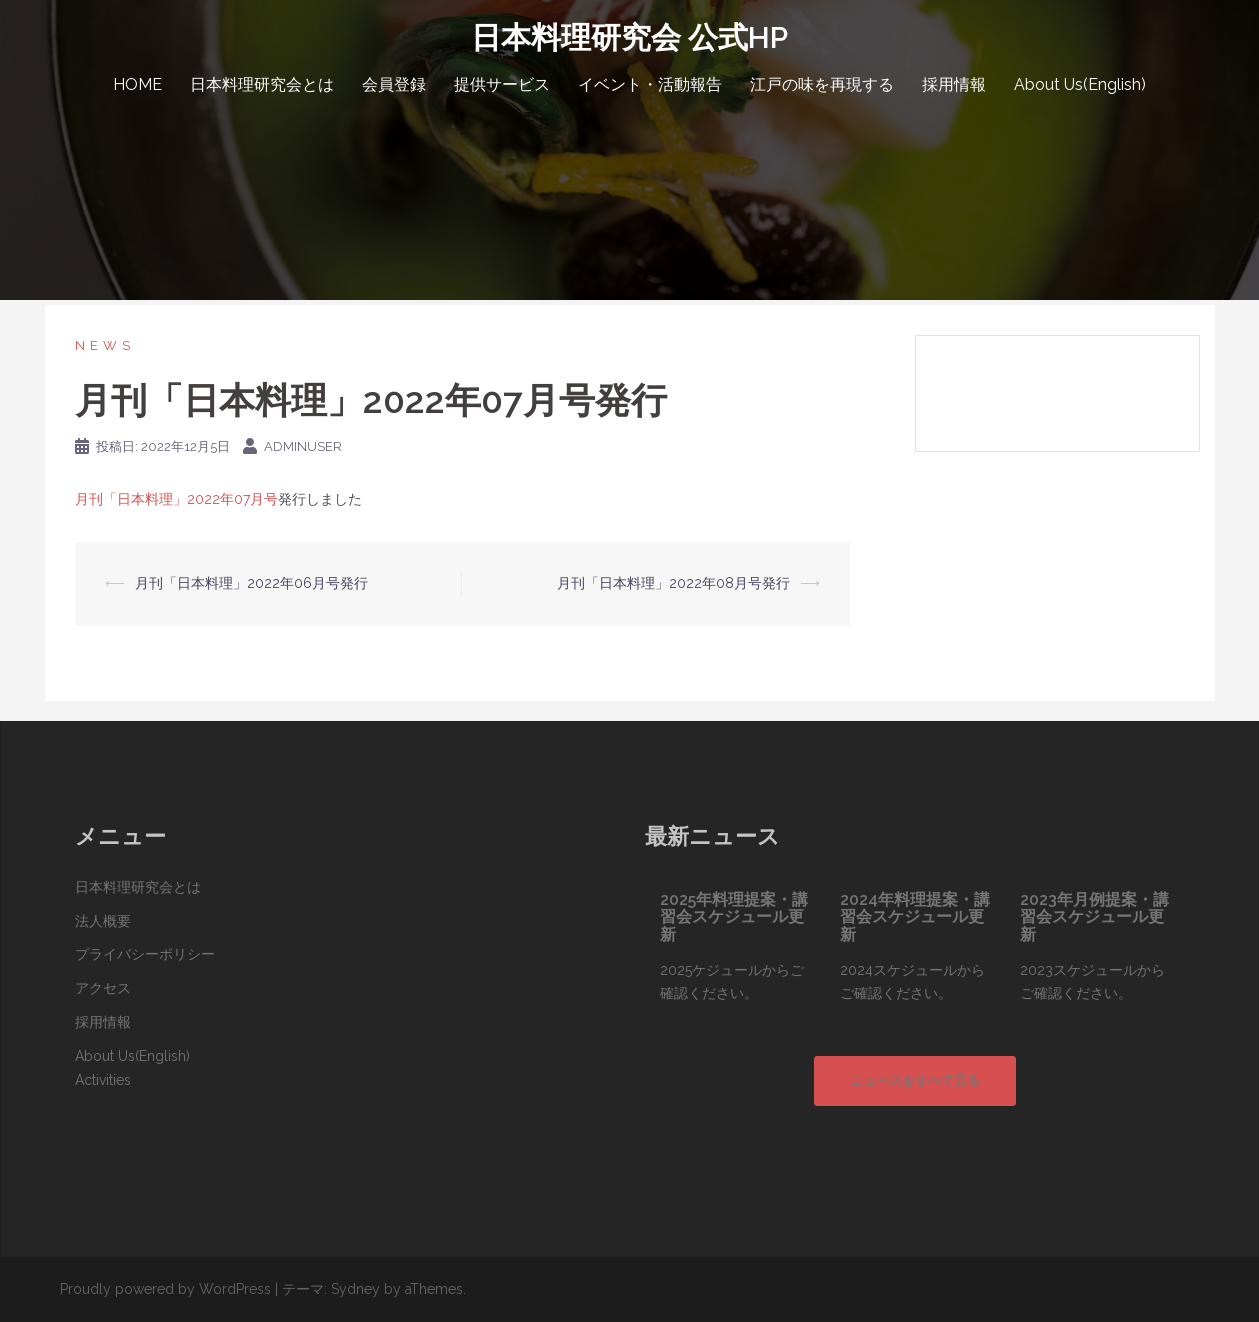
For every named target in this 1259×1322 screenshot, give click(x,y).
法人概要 (103, 921)
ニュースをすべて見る (915, 1080)
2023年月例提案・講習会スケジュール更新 (1094, 917)
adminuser (303, 446)
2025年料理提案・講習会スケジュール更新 (734, 917)
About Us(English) (1080, 84)
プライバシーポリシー (145, 954)
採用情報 (954, 84)
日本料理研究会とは (262, 84)
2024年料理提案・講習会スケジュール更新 (915, 917)
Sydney (355, 1289)
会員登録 (394, 84)
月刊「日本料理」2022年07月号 (176, 499)
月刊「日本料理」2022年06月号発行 (251, 583)
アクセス (103, 988)
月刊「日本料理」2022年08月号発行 (673, 583)
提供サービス (502, 84)
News (105, 345)
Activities (103, 1080)
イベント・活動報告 (650, 84)
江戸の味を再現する (822, 84)
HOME (137, 84)
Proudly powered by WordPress (165, 1289)
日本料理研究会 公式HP (629, 37)
